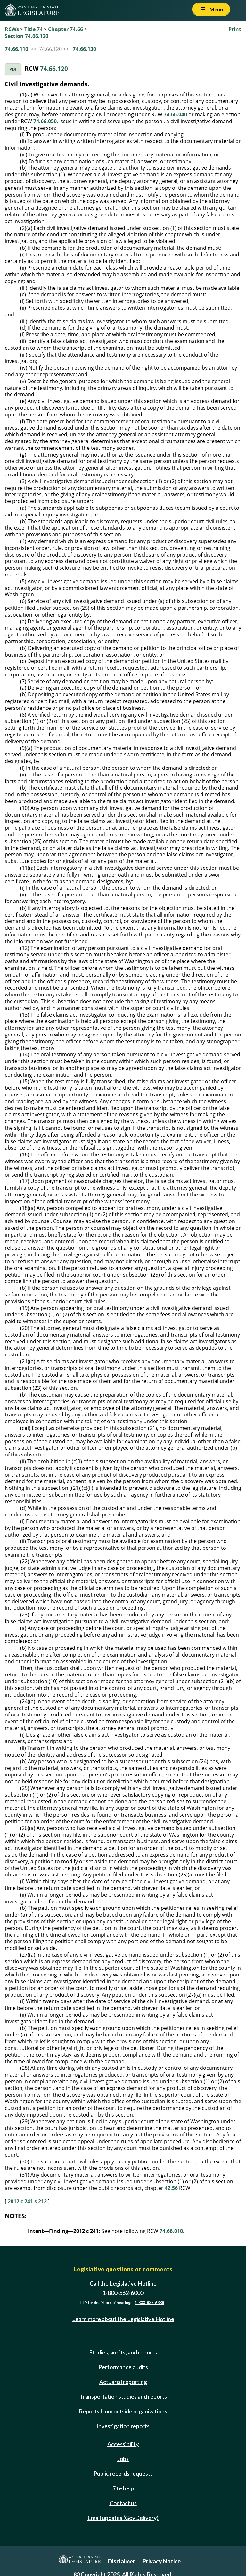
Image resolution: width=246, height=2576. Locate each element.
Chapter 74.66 (65, 29)
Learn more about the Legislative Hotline (123, 2318)
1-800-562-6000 (123, 2292)
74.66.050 (45, 121)
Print (234, 29)
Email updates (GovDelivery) (123, 2517)
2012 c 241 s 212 (27, 2201)
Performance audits (123, 2366)
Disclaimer (121, 2561)
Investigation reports (123, 2425)
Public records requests (123, 2473)
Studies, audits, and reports (123, 2352)
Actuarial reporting (123, 2381)
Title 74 (33, 29)
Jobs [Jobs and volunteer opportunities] (123, 2458)
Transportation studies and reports (123, 2396)
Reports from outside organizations (123, 2411)
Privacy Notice (162, 2561)
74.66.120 (54, 68)
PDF (13, 69)
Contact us (123, 2502)
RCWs (12, 29)
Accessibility (123, 2443)
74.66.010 (171, 2231)
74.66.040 (175, 114)
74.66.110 (16, 49)
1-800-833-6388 (149, 2302)
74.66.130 (84, 49)
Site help (123, 2488)
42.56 (171, 2188)
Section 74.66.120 (26, 35)
